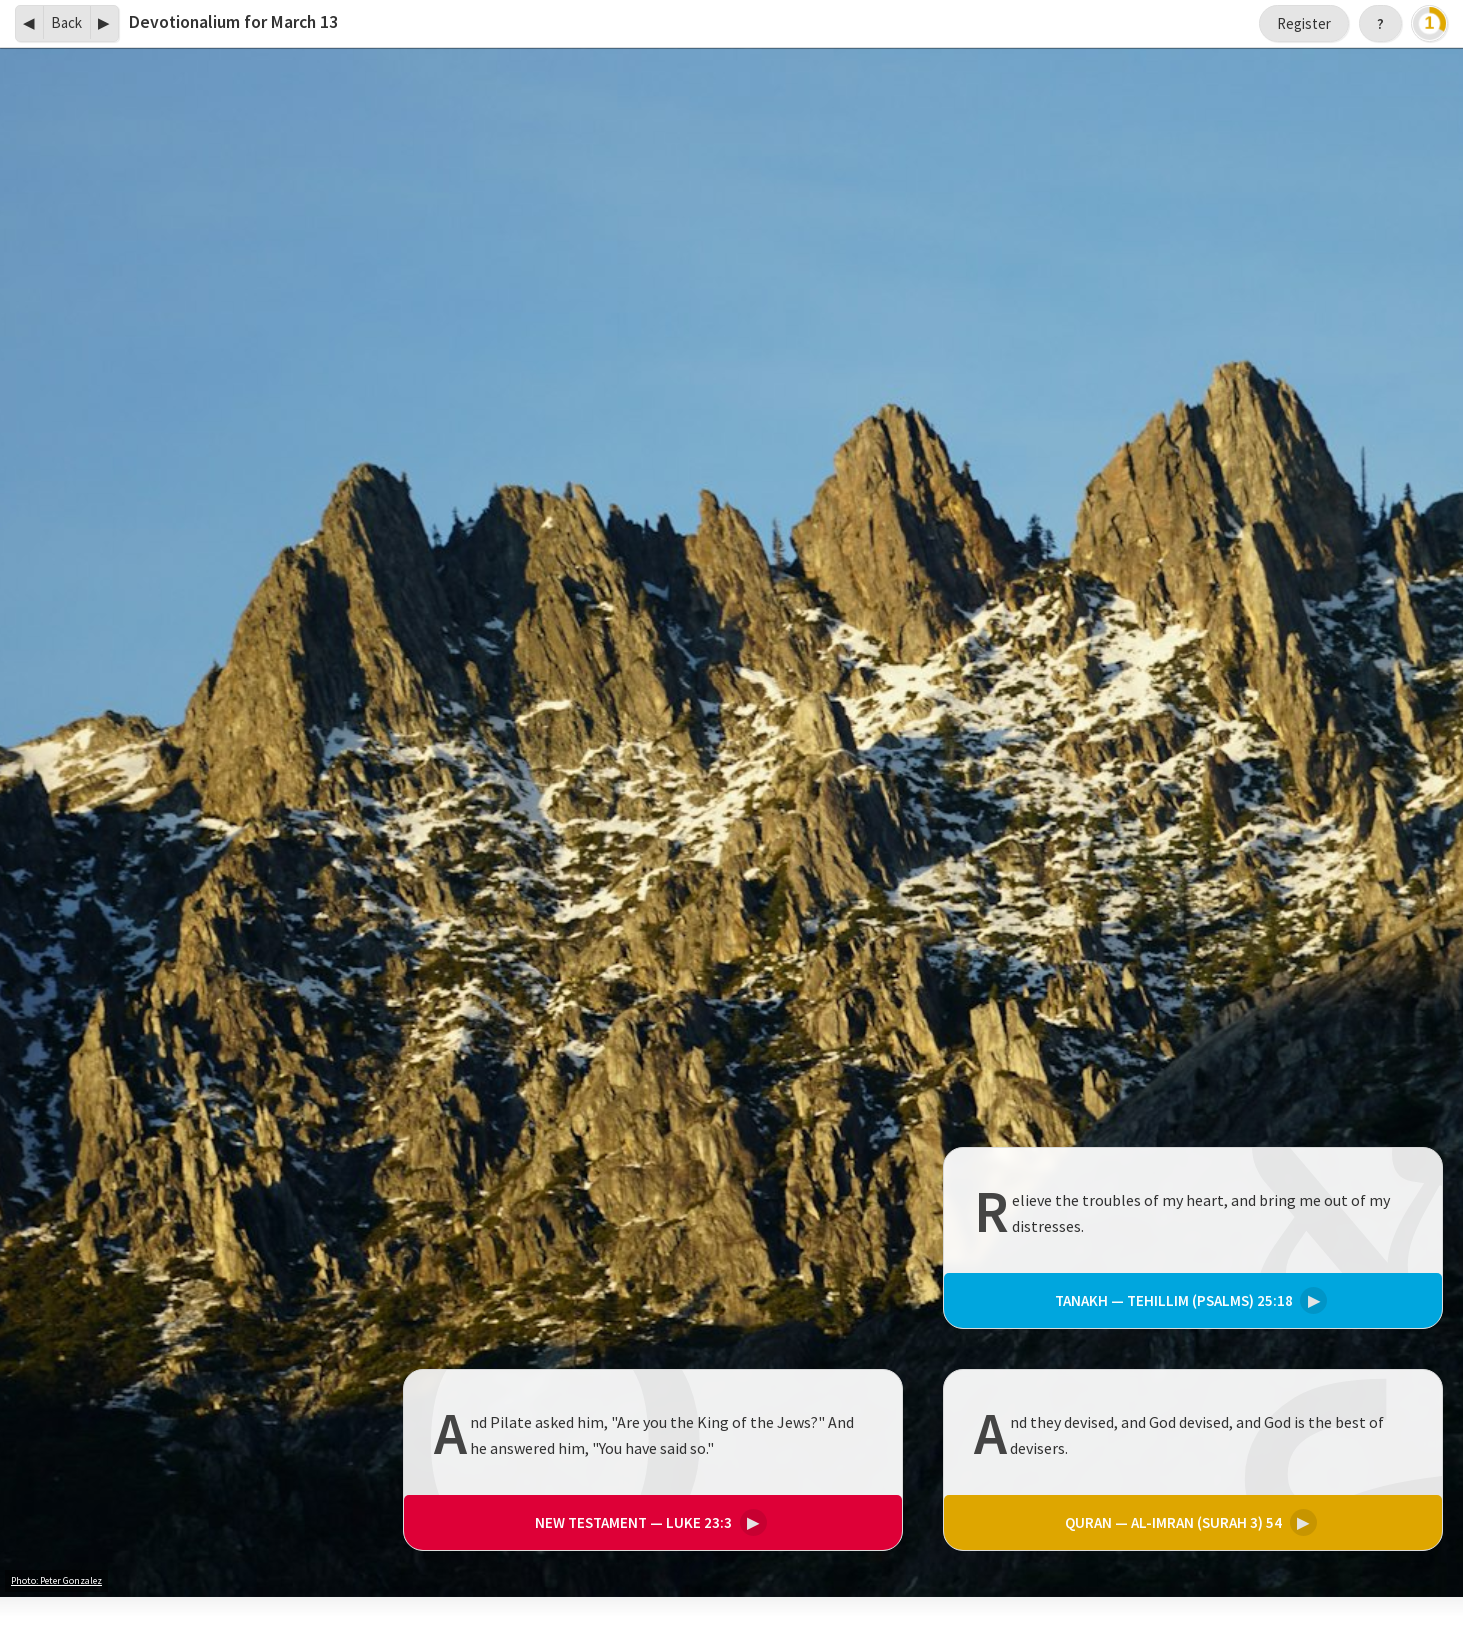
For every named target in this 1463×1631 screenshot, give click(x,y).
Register (1304, 23)
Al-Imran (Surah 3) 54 (1188, 1521)
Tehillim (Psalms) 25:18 (1188, 1300)
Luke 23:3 (648, 1521)
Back (66, 22)
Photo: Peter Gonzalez (56, 1580)
